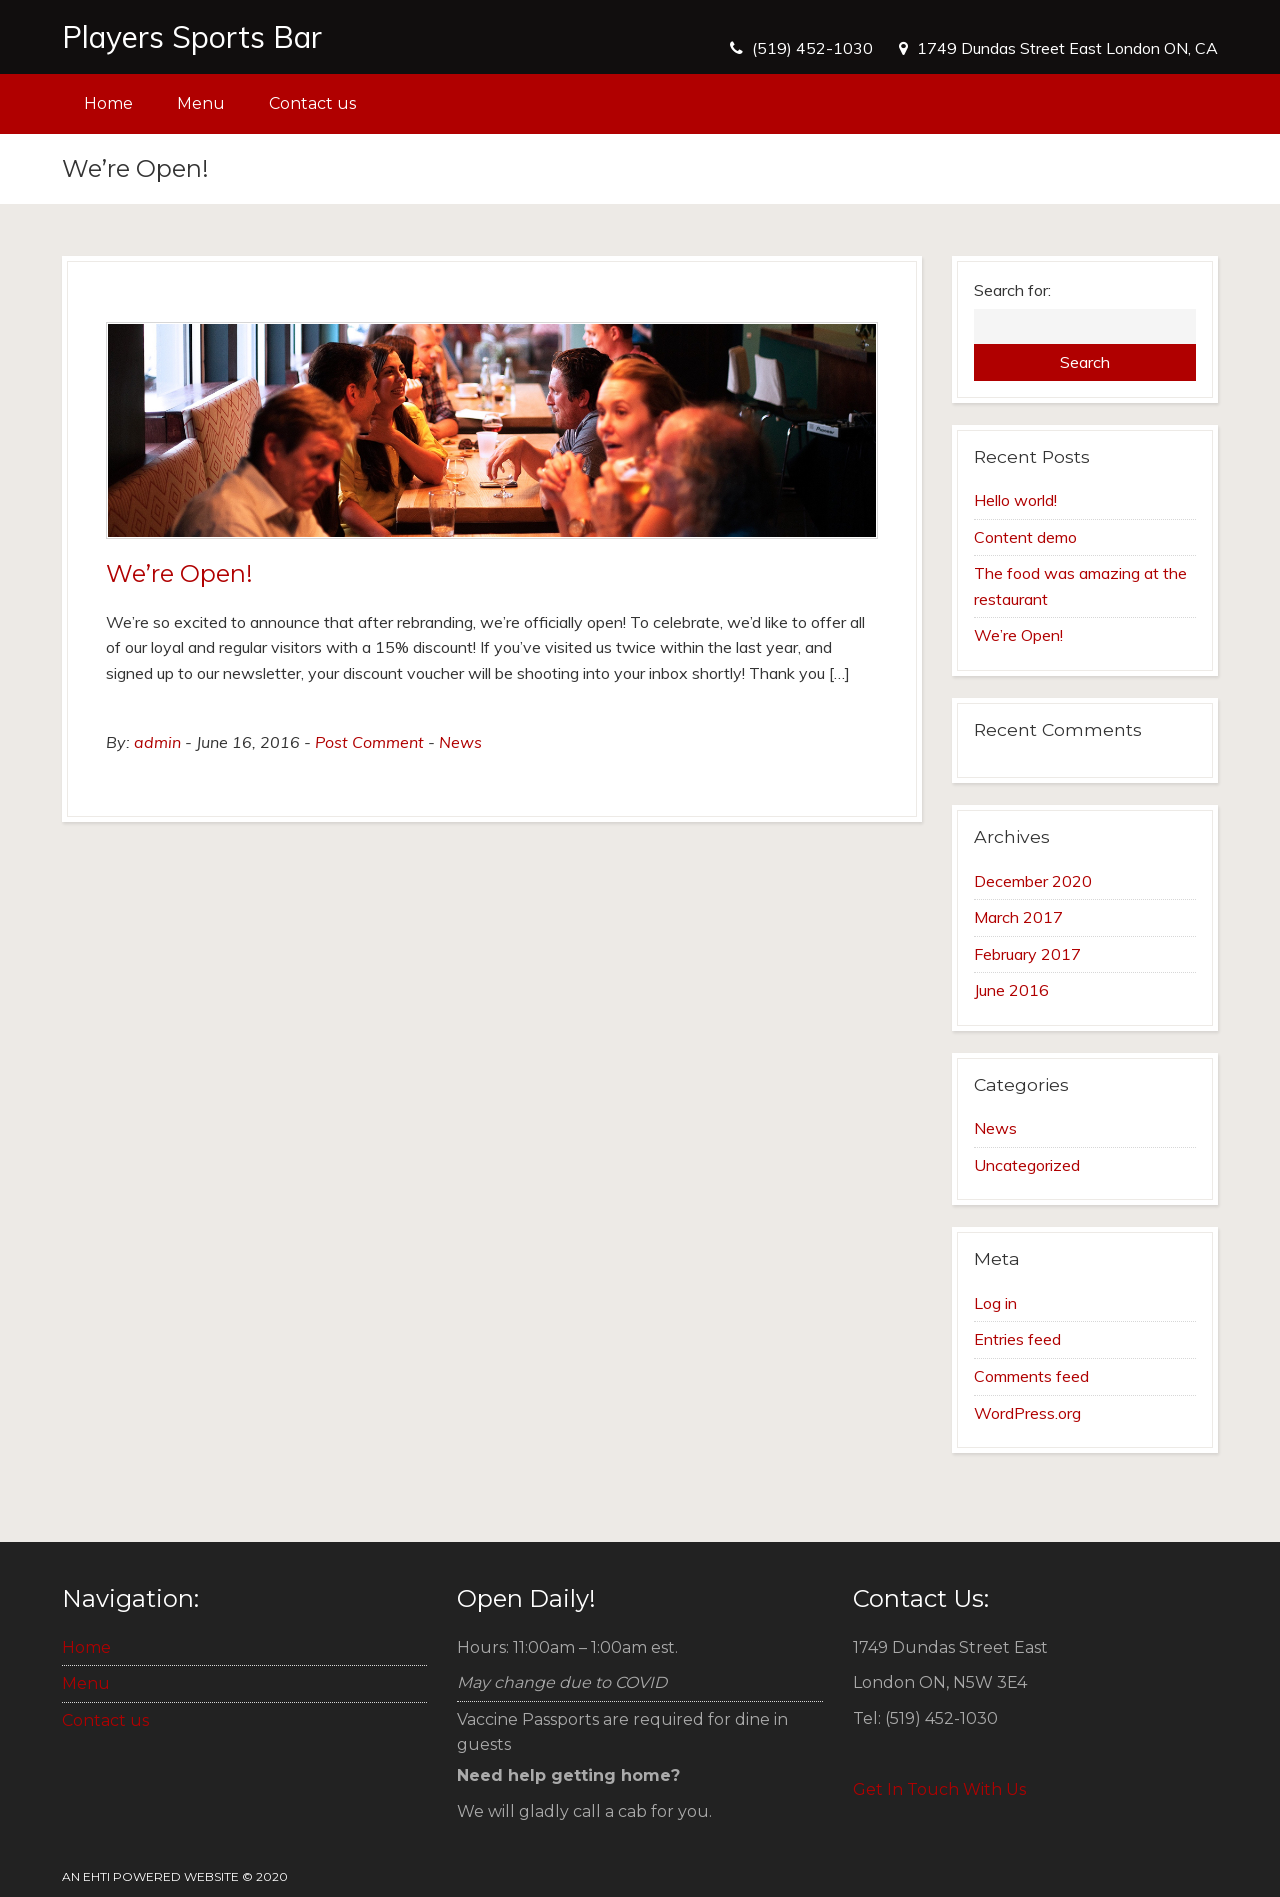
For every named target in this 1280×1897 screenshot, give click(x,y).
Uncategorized (1027, 1165)
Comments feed (1031, 1376)
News (460, 742)
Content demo (1025, 537)
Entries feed (1017, 1339)
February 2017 (1027, 954)
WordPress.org (1027, 1413)
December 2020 (1033, 881)
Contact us (312, 103)
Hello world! (1015, 500)
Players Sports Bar (192, 37)
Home (108, 103)
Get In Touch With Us (939, 1789)
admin (157, 742)
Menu (201, 103)
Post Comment (369, 742)
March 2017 (1018, 917)
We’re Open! (179, 573)
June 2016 (1011, 990)
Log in (995, 1303)
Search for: (1012, 290)
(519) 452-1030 (812, 48)
